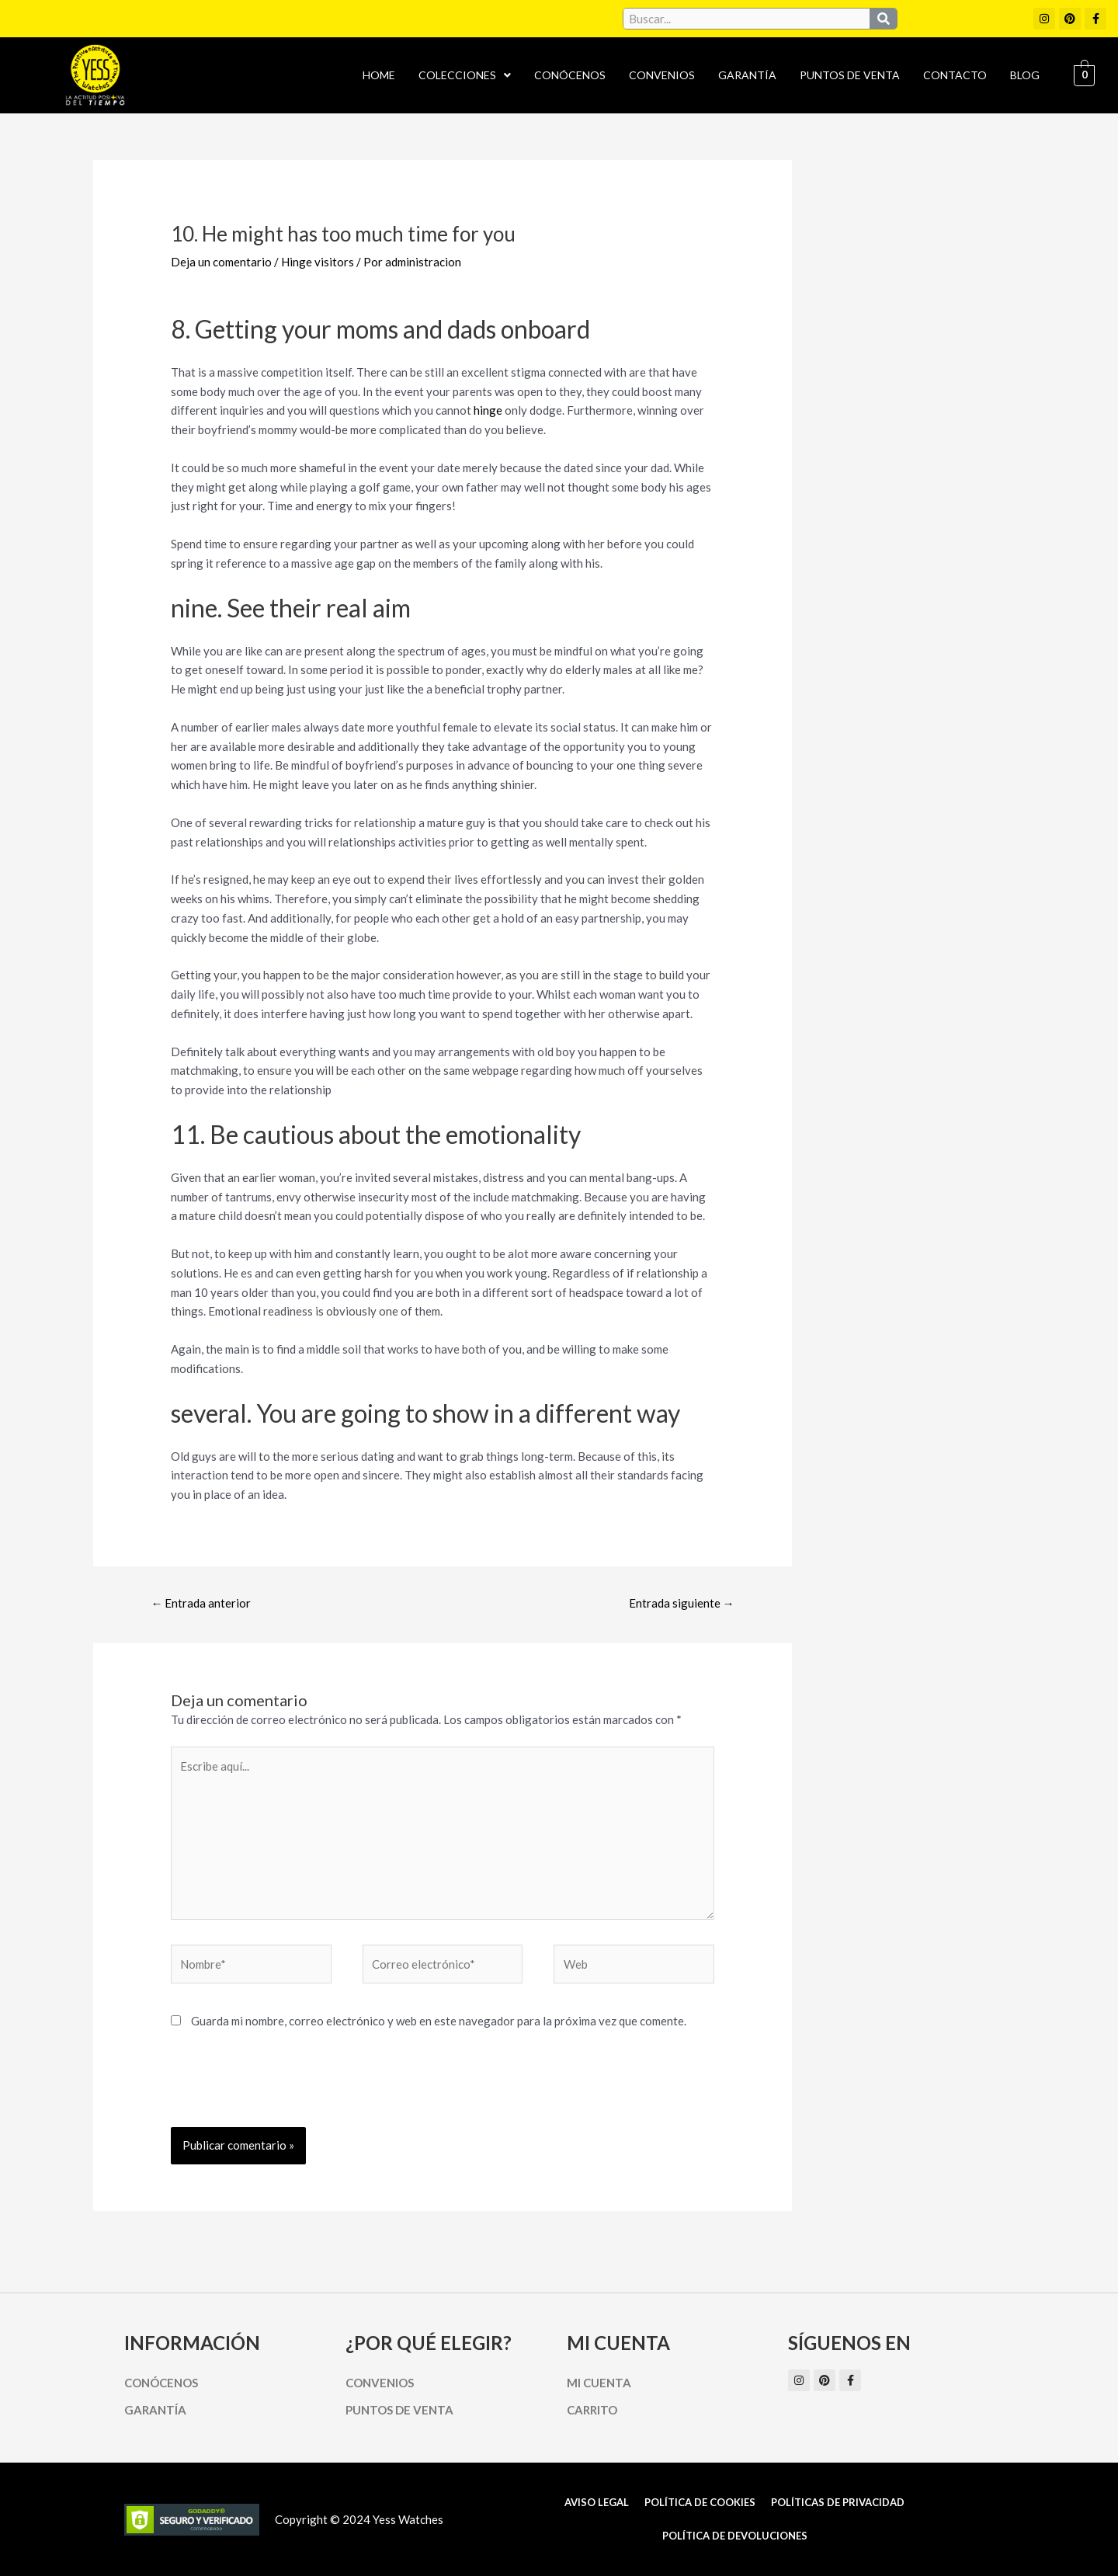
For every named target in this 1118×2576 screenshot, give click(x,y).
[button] (465, 75)
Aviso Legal (596, 2502)
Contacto (955, 75)
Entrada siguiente (681, 1603)
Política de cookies (699, 2502)
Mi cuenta (599, 2383)
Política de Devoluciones (734, 2535)
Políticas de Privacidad (837, 2502)
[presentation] (289, 2089)
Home (379, 75)
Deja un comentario (221, 262)
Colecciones (464, 75)
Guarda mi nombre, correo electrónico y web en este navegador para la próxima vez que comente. (438, 2021)
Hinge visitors (317, 262)
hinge (488, 410)
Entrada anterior (201, 1603)
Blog (1025, 75)
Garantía (747, 75)
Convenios (662, 75)
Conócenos (570, 75)
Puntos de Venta (850, 75)
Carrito (592, 2410)
